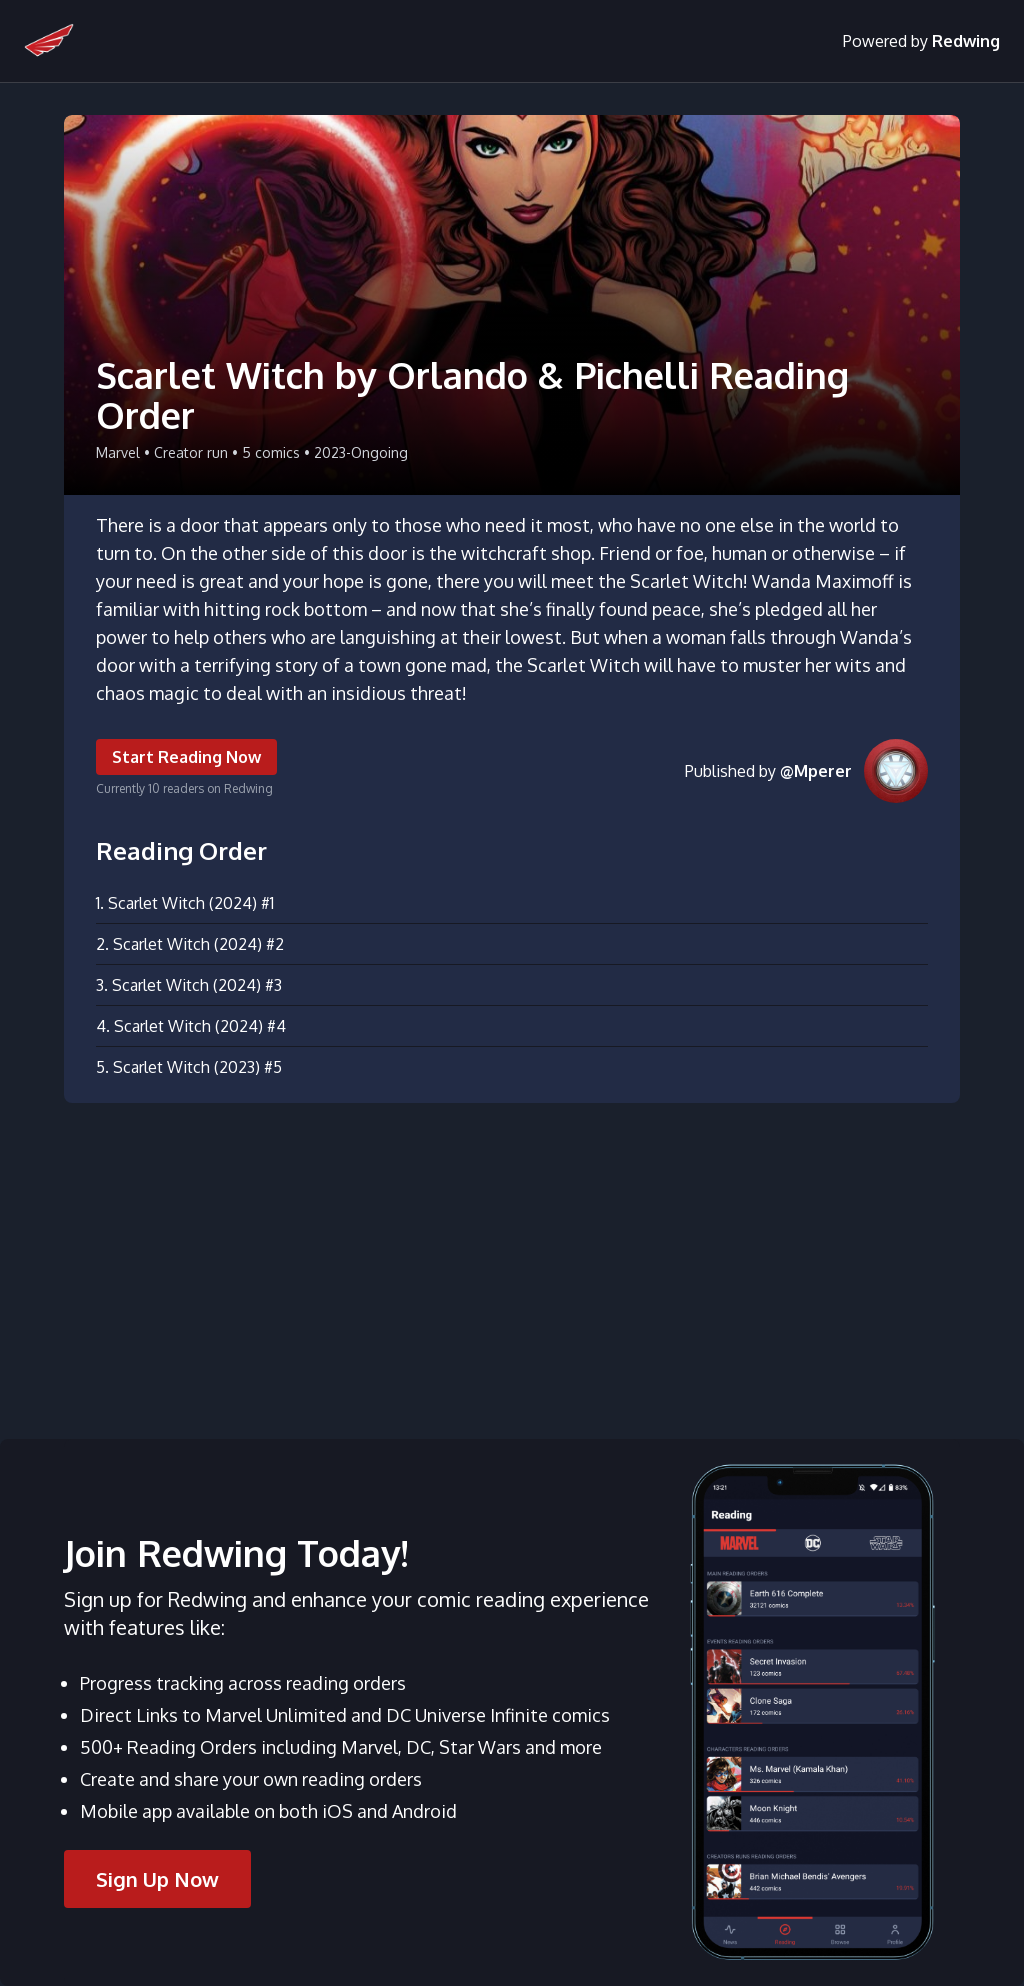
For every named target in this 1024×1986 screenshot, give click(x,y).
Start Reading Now (186, 757)
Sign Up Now (157, 1879)
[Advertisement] (512, 1259)
